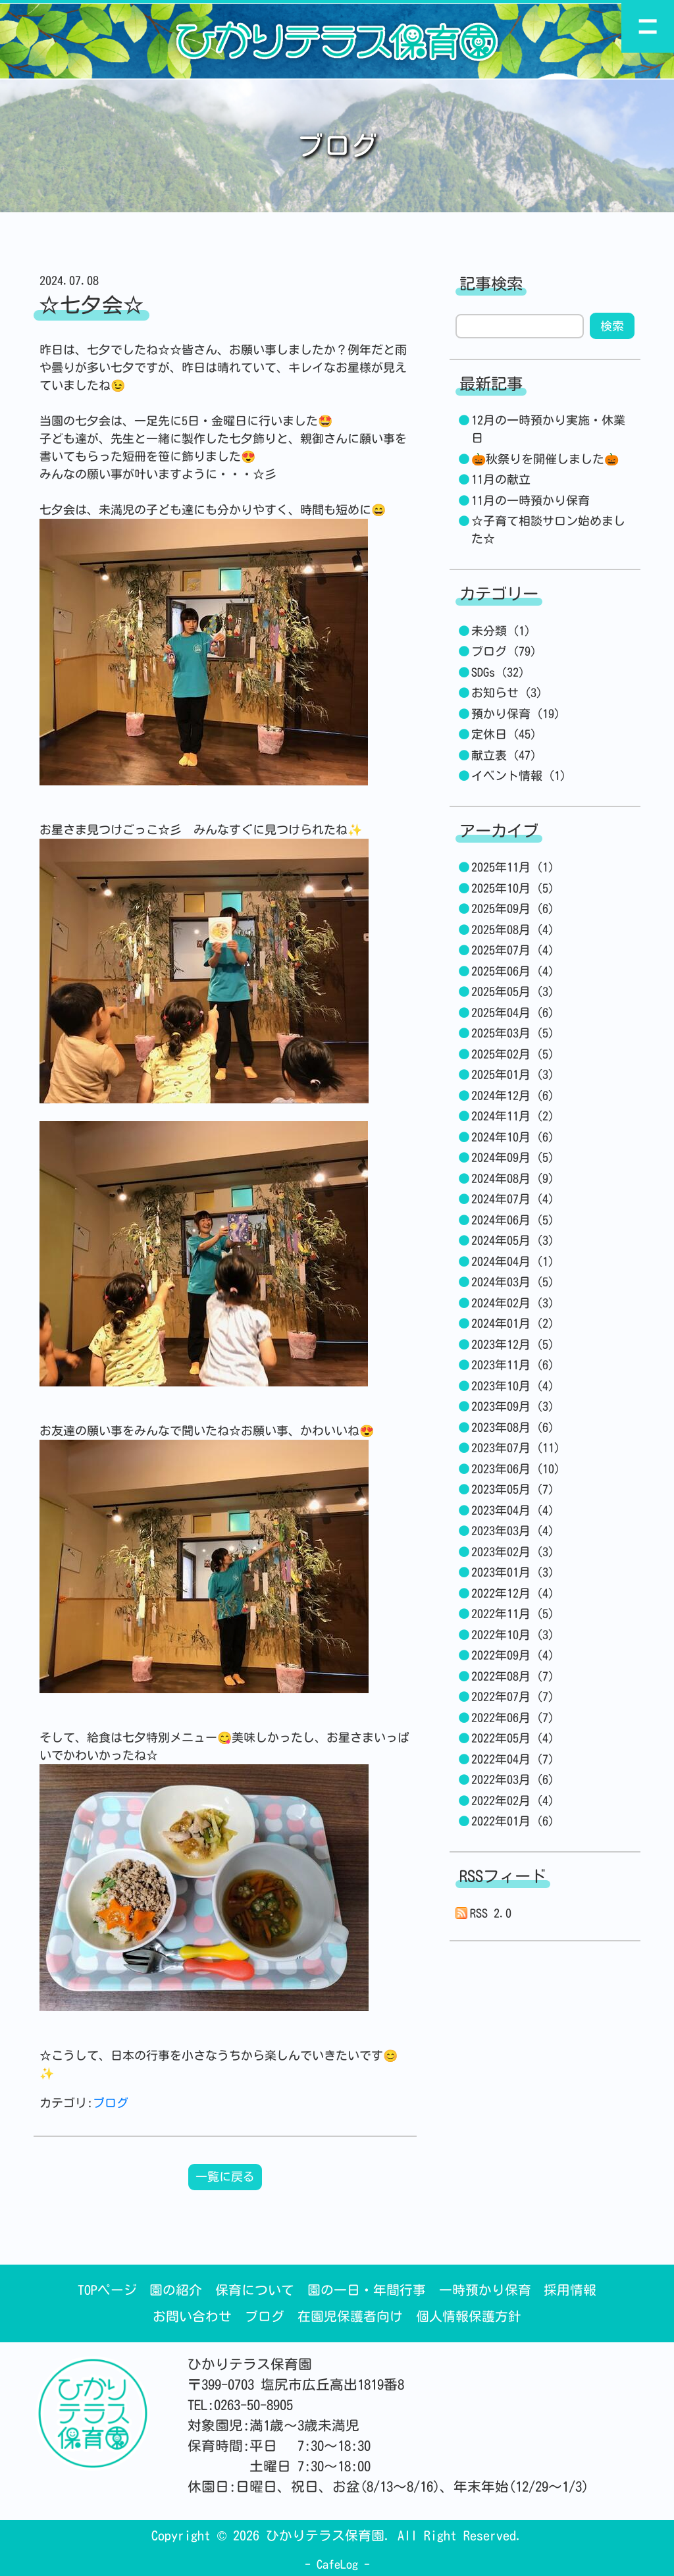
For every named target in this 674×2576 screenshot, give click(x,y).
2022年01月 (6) (512, 1821)
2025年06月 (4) (512, 971)
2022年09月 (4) (512, 1655)
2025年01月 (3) (512, 1074)
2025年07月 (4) (512, 950)
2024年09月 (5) (512, 1157)
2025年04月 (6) (512, 1012)
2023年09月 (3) (512, 1406)
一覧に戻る (225, 2176)
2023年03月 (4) (512, 1531)
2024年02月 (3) (512, 1303)
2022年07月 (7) (512, 1696)
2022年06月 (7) (512, 1717)
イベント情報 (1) (518, 775)
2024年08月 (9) (512, 1178)
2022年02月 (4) (512, 1800)
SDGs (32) (498, 672)
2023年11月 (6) (512, 1365)
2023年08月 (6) (512, 1427)
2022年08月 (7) (512, 1676)
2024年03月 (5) (512, 1282)
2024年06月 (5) (512, 1220)
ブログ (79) (503, 651)
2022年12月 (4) (512, 1593)
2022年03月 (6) (512, 1779)
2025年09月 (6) (512, 908)
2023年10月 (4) (512, 1386)
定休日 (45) (503, 734)
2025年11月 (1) (512, 867)
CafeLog (337, 2564)
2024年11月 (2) (512, 1116)
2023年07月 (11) (515, 1448)
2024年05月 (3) (512, 1240)
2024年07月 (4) (512, 1199)
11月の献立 (501, 479)
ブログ (110, 2103)
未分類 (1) (501, 631)
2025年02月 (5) (512, 1054)
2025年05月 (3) (512, 991)
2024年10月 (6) (512, 1137)
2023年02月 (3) (512, 1552)
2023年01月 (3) (512, 1572)
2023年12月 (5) (512, 1344)
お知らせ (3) (506, 692)
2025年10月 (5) (512, 888)
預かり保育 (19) (515, 714)
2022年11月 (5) (512, 1613)
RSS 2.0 (483, 1913)
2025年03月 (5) (512, 1033)
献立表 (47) (503, 755)
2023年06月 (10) (515, 1469)
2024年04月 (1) (512, 1261)
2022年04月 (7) (512, 1759)
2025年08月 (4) (512, 929)
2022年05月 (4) (512, 1738)
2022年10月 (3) (512, 1635)
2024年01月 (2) (512, 1323)
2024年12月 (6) (512, 1095)
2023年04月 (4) (512, 1510)
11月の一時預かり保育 (530, 500)
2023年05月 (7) (512, 1489)
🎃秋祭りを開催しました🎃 (545, 459)
